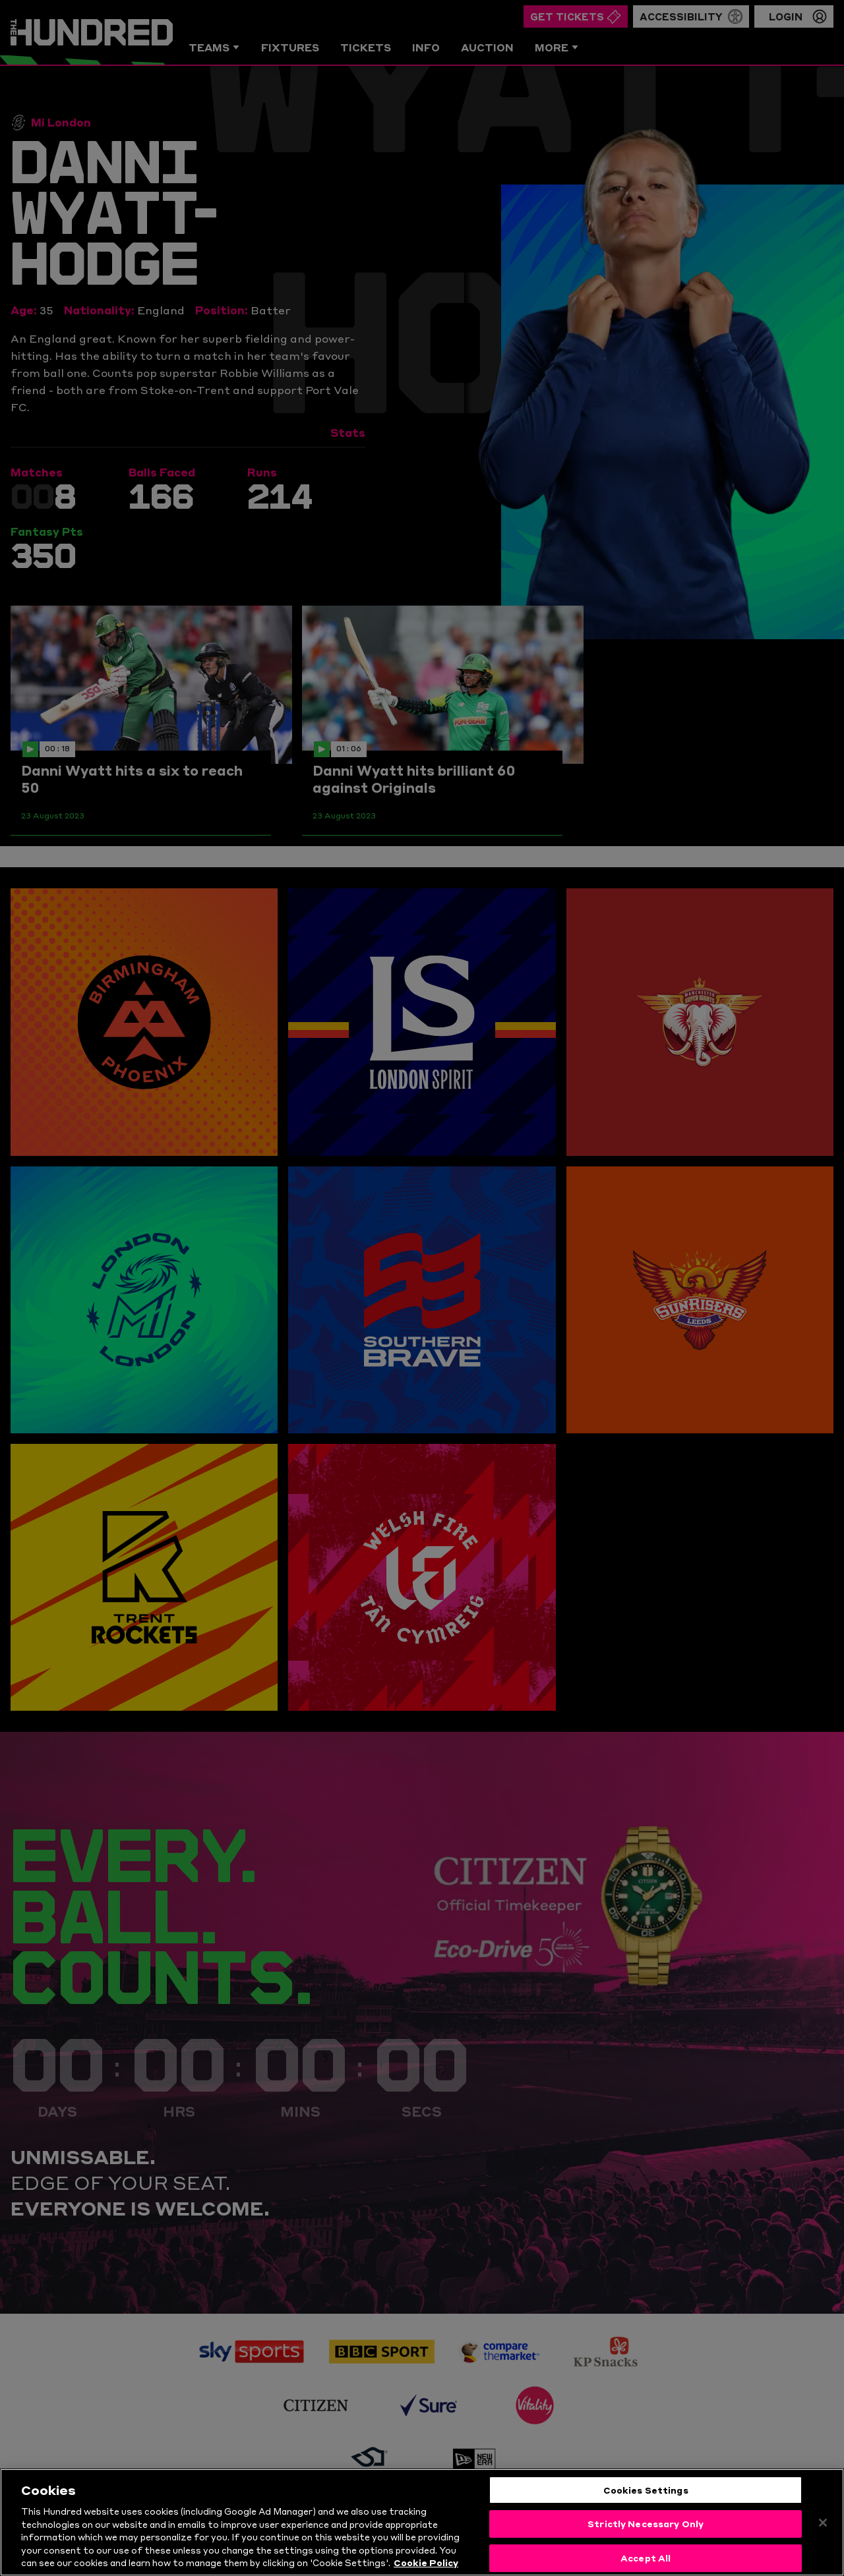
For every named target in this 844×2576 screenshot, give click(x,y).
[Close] (822, 2538)
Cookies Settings (645, 2505)
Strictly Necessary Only (646, 2539)
